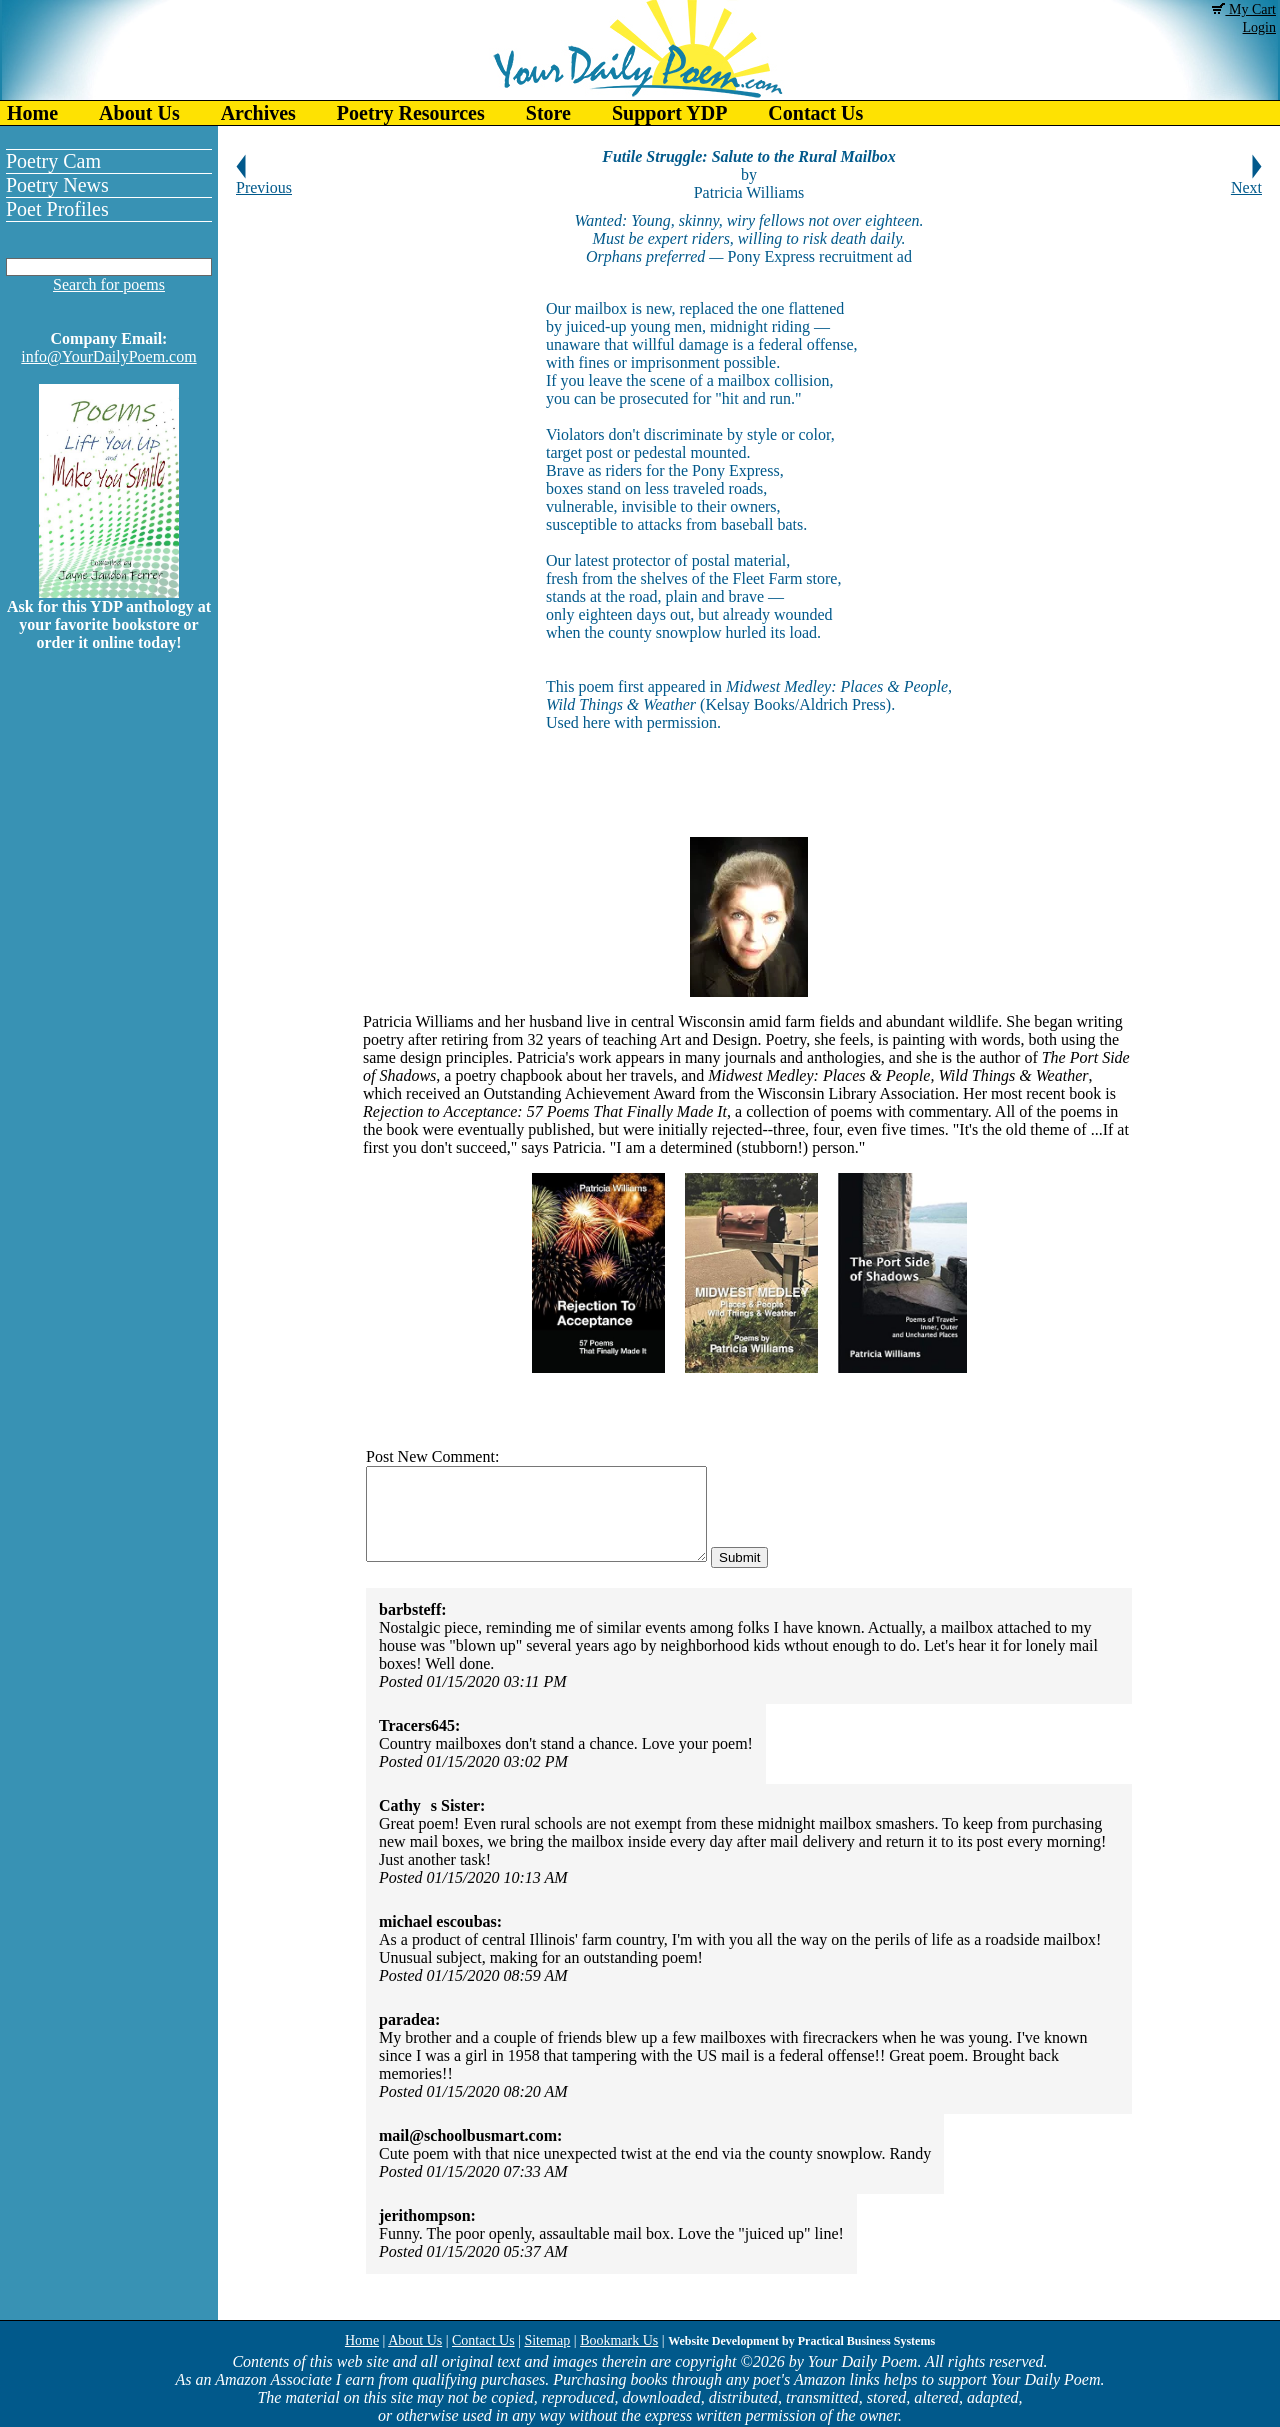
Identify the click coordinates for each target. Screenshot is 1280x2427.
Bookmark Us (619, 2340)
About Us (139, 113)
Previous (264, 180)
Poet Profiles (57, 209)
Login (1259, 27)
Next (1246, 180)
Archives (258, 113)
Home (32, 113)
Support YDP (669, 113)
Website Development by (801, 2341)
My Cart (1244, 9)
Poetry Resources (411, 113)
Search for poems (109, 284)
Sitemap (547, 2340)
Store (548, 113)
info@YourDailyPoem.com (108, 356)
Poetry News (57, 185)
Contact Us (815, 113)
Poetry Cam (53, 161)
